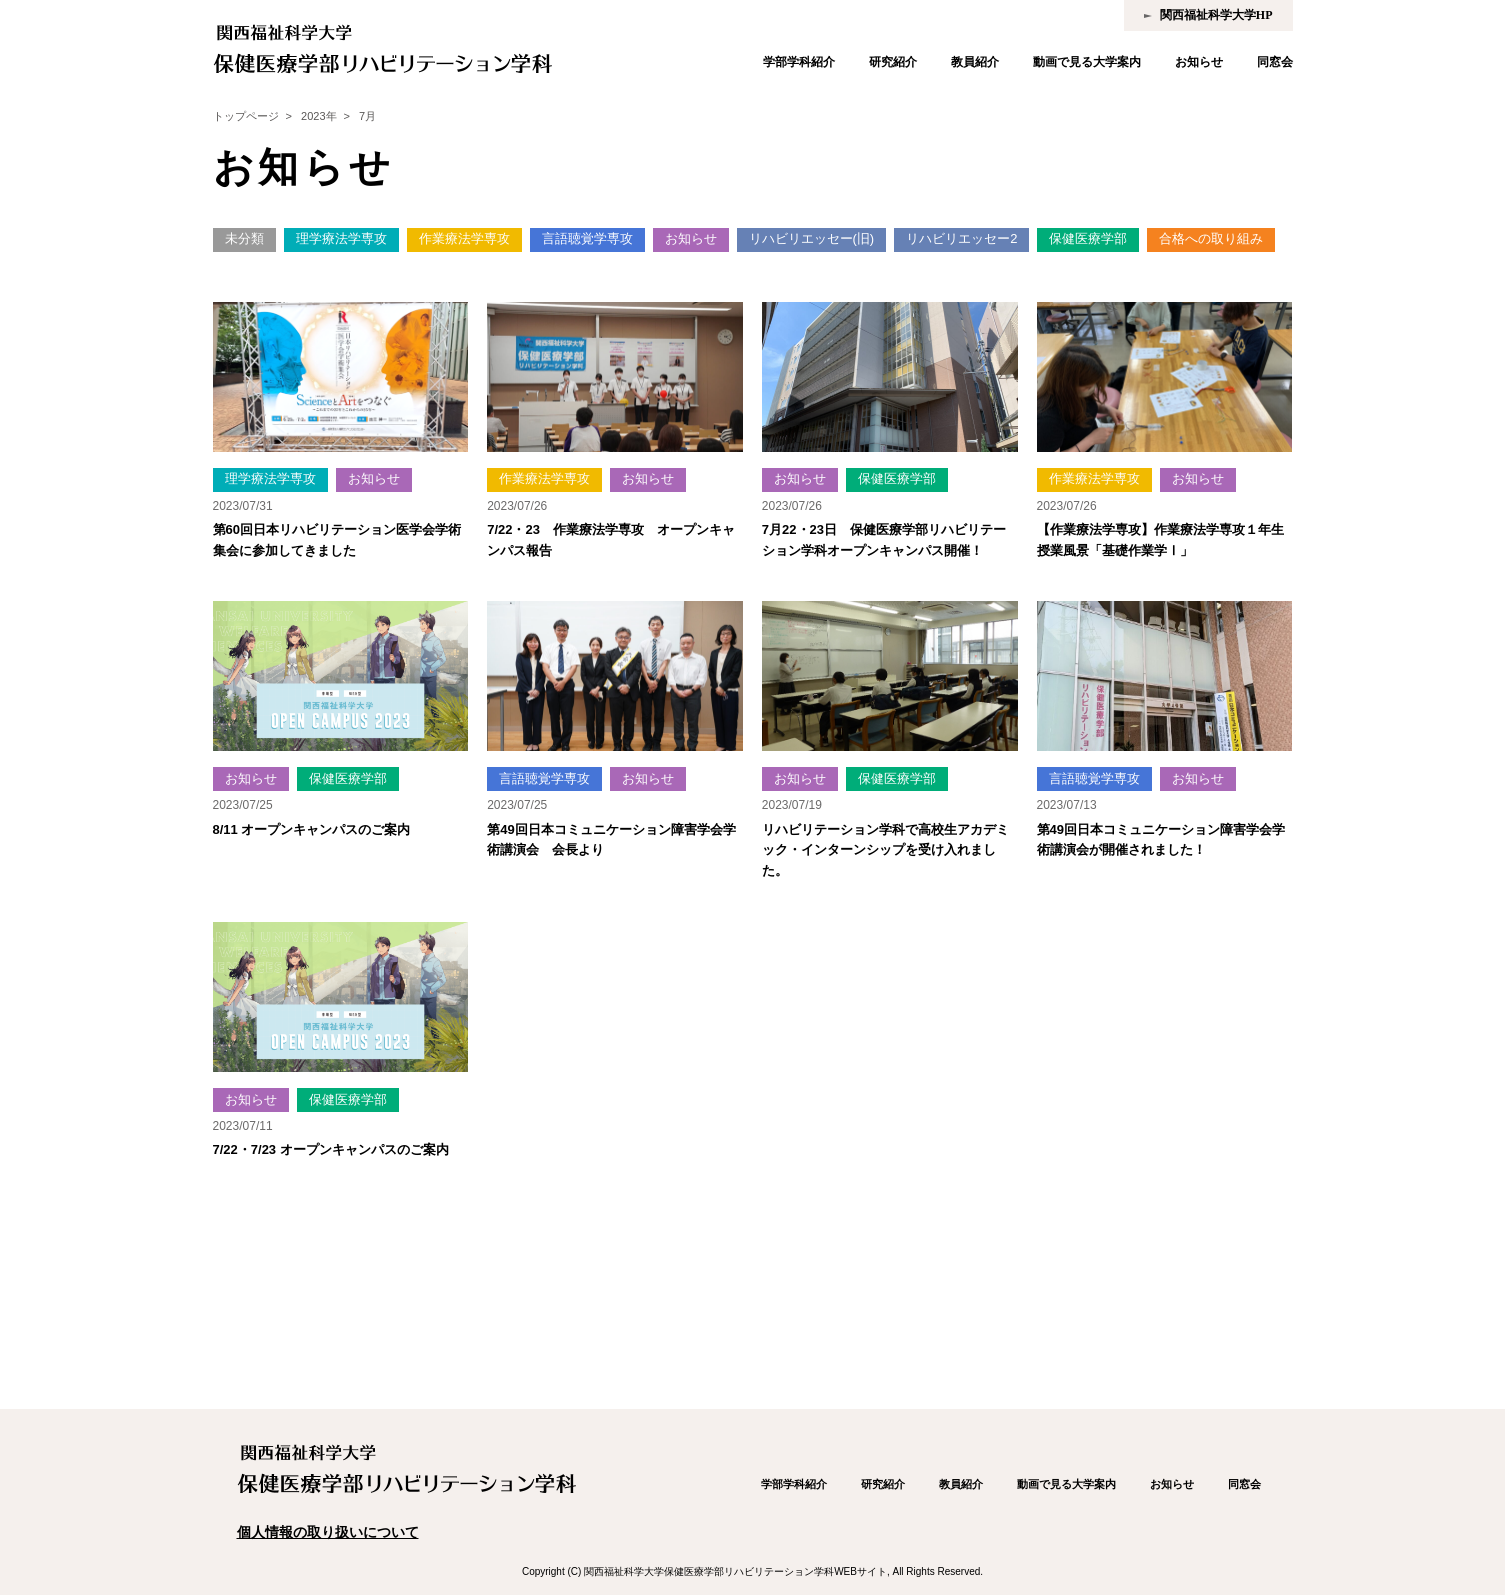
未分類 (244, 238)
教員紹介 (975, 62)
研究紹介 (893, 62)
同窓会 (1275, 62)
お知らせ (1199, 62)
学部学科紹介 (799, 62)
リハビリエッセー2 (961, 238)
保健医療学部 (1088, 238)
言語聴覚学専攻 (587, 238)
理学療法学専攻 (341, 238)
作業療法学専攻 (464, 238)
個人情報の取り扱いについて (328, 1532)
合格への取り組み (1211, 238)
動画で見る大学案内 (1087, 62)
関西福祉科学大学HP (1216, 15)
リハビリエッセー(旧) (812, 238)
